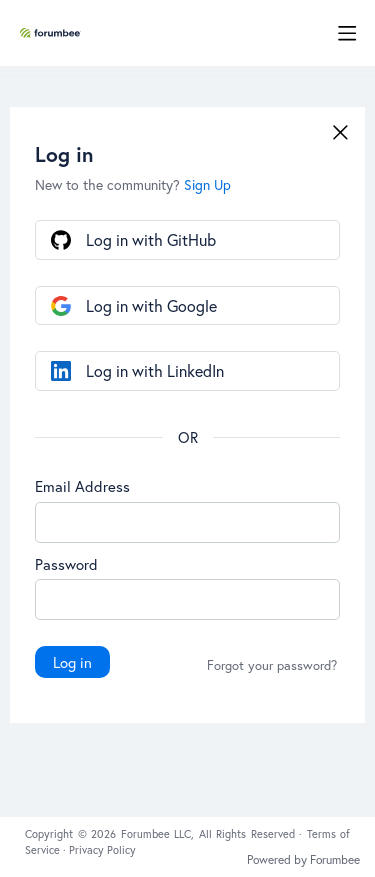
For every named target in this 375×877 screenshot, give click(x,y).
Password (66, 564)
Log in (72, 662)
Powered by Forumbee (303, 860)
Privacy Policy (102, 850)
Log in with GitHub (151, 239)
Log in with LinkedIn (155, 370)
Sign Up (207, 184)
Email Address (82, 486)
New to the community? (109, 184)
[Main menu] (347, 33)
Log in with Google (151, 305)
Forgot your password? (272, 666)
